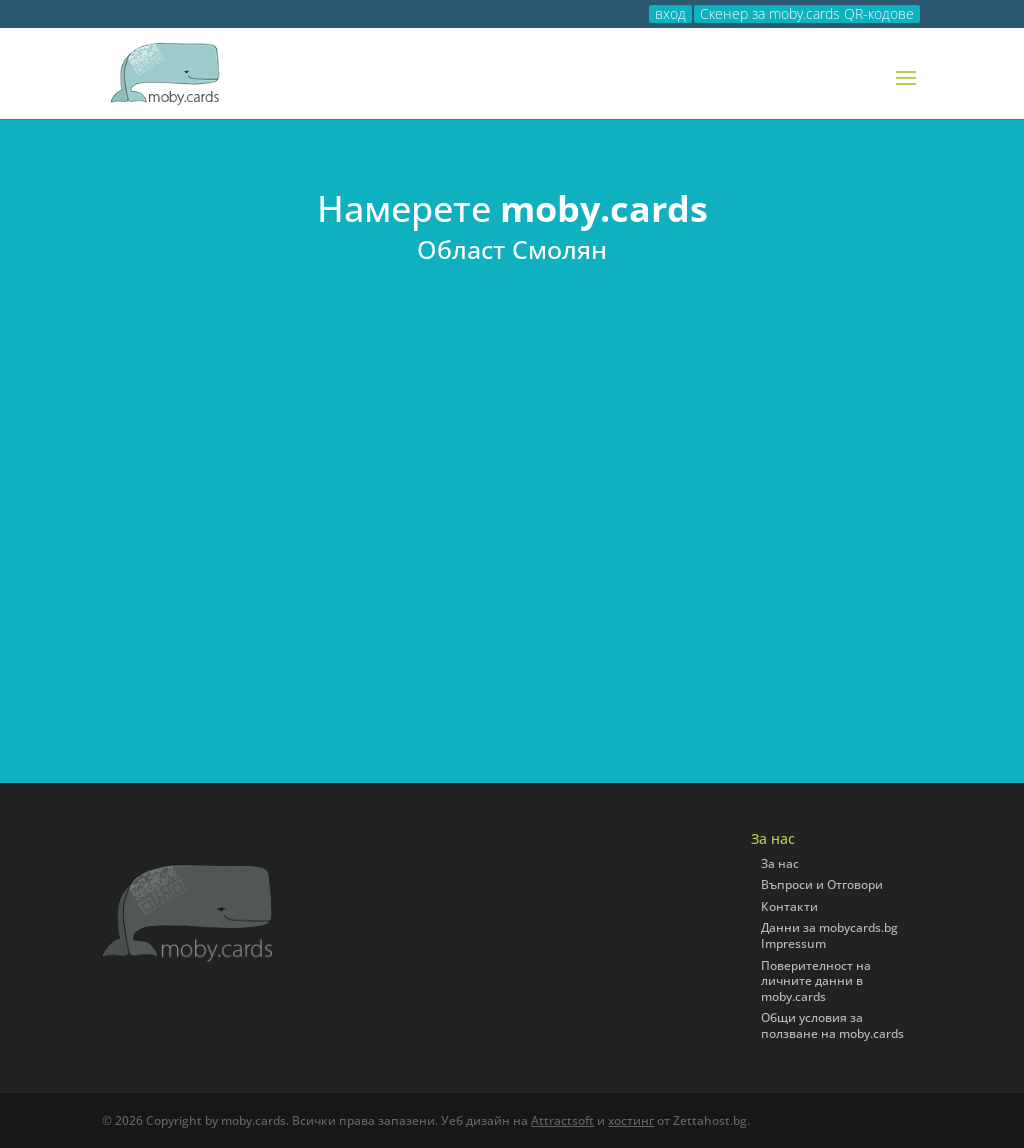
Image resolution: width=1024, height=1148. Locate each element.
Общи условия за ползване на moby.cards (832, 1025)
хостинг (631, 1120)
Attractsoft (562, 1120)
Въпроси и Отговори (822, 884)
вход (670, 14)
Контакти (789, 906)
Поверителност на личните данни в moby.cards (816, 981)
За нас (780, 863)
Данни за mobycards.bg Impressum (829, 935)
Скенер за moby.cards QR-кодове (807, 14)
